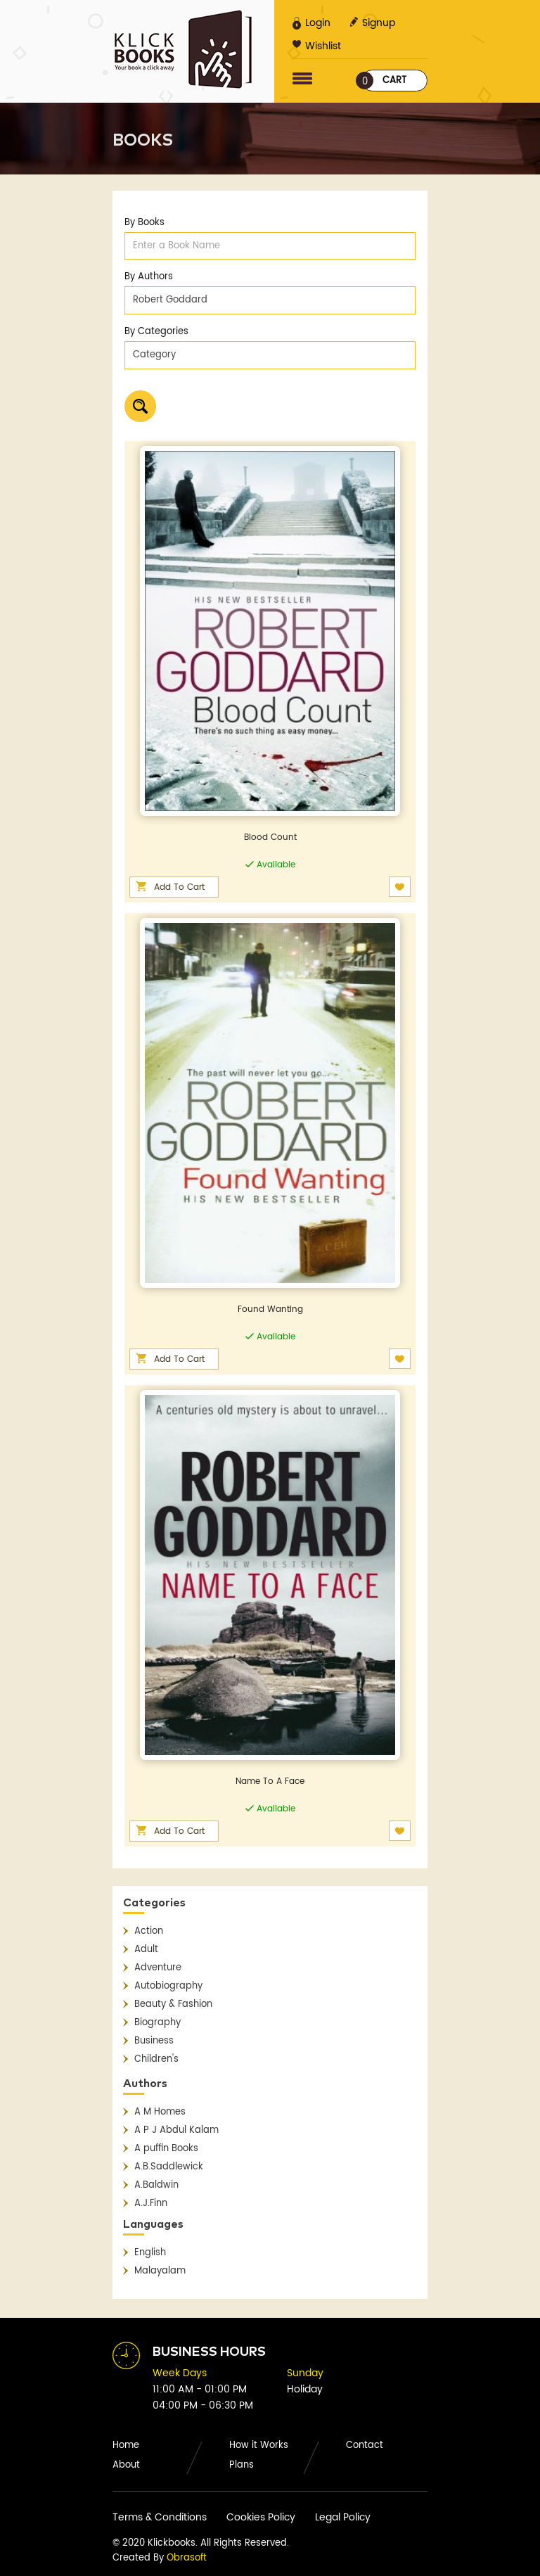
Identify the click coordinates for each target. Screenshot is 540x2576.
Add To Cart (179, 887)
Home (125, 2445)
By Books (144, 222)
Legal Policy (343, 2517)
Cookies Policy (260, 2517)
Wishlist (316, 46)
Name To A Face (270, 1781)
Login (311, 23)
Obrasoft (187, 2558)
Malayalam (160, 2271)
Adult (146, 1949)
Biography (157, 2022)
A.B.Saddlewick (168, 2167)
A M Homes (160, 2112)
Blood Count (270, 837)
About (126, 2465)
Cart (383, 80)
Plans (241, 2465)
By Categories (156, 331)
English (150, 2252)
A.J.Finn (150, 2203)
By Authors (148, 276)
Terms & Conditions (159, 2517)
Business (154, 2041)
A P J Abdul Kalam (176, 2130)
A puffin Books (166, 2148)
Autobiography (168, 1986)
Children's (156, 2059)
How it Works (258, 2445)
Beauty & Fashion (173, 2004)
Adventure (157, 1967)
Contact (364, 2445)
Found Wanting (270, 1309)
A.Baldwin (156, 2185)
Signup (372, 23)
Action (148, 1931)
